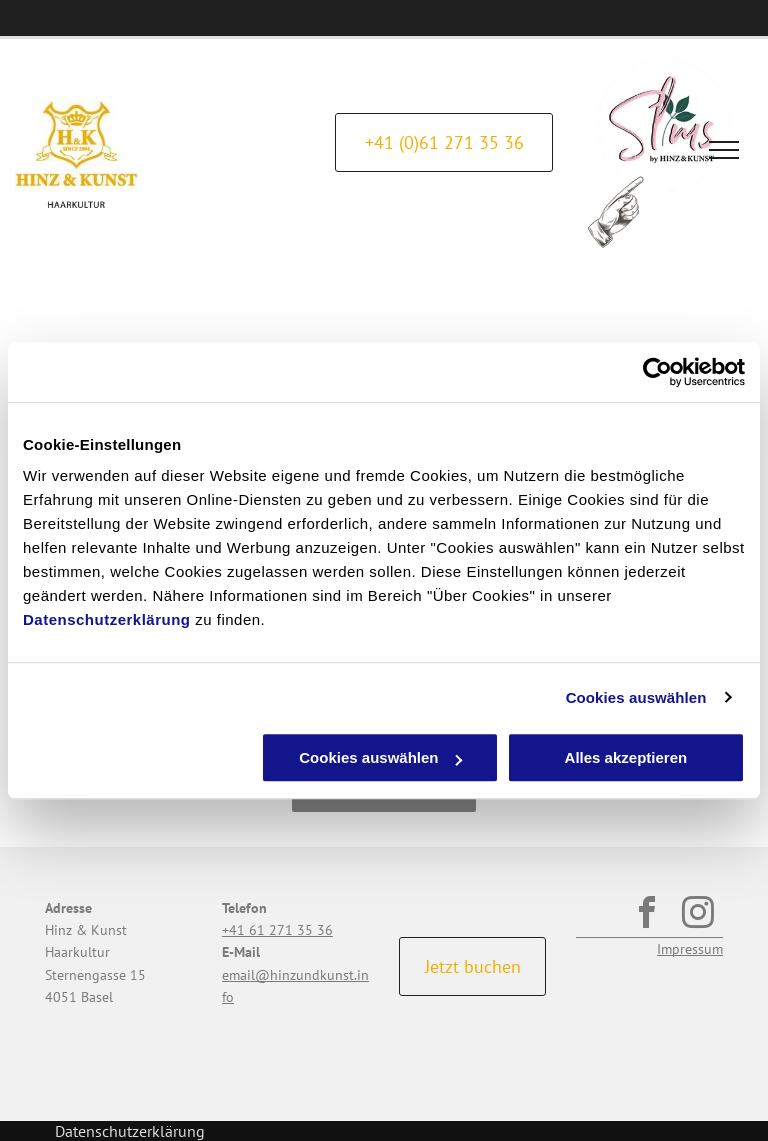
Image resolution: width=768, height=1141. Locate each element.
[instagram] (697, 916)
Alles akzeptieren (626, 757)
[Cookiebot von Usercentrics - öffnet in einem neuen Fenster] (657, 372)
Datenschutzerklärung (107, 619)
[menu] (724, 150)
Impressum (690, 949)
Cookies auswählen (636, 697)
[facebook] (646, 916)
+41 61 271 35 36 (277, 930)
